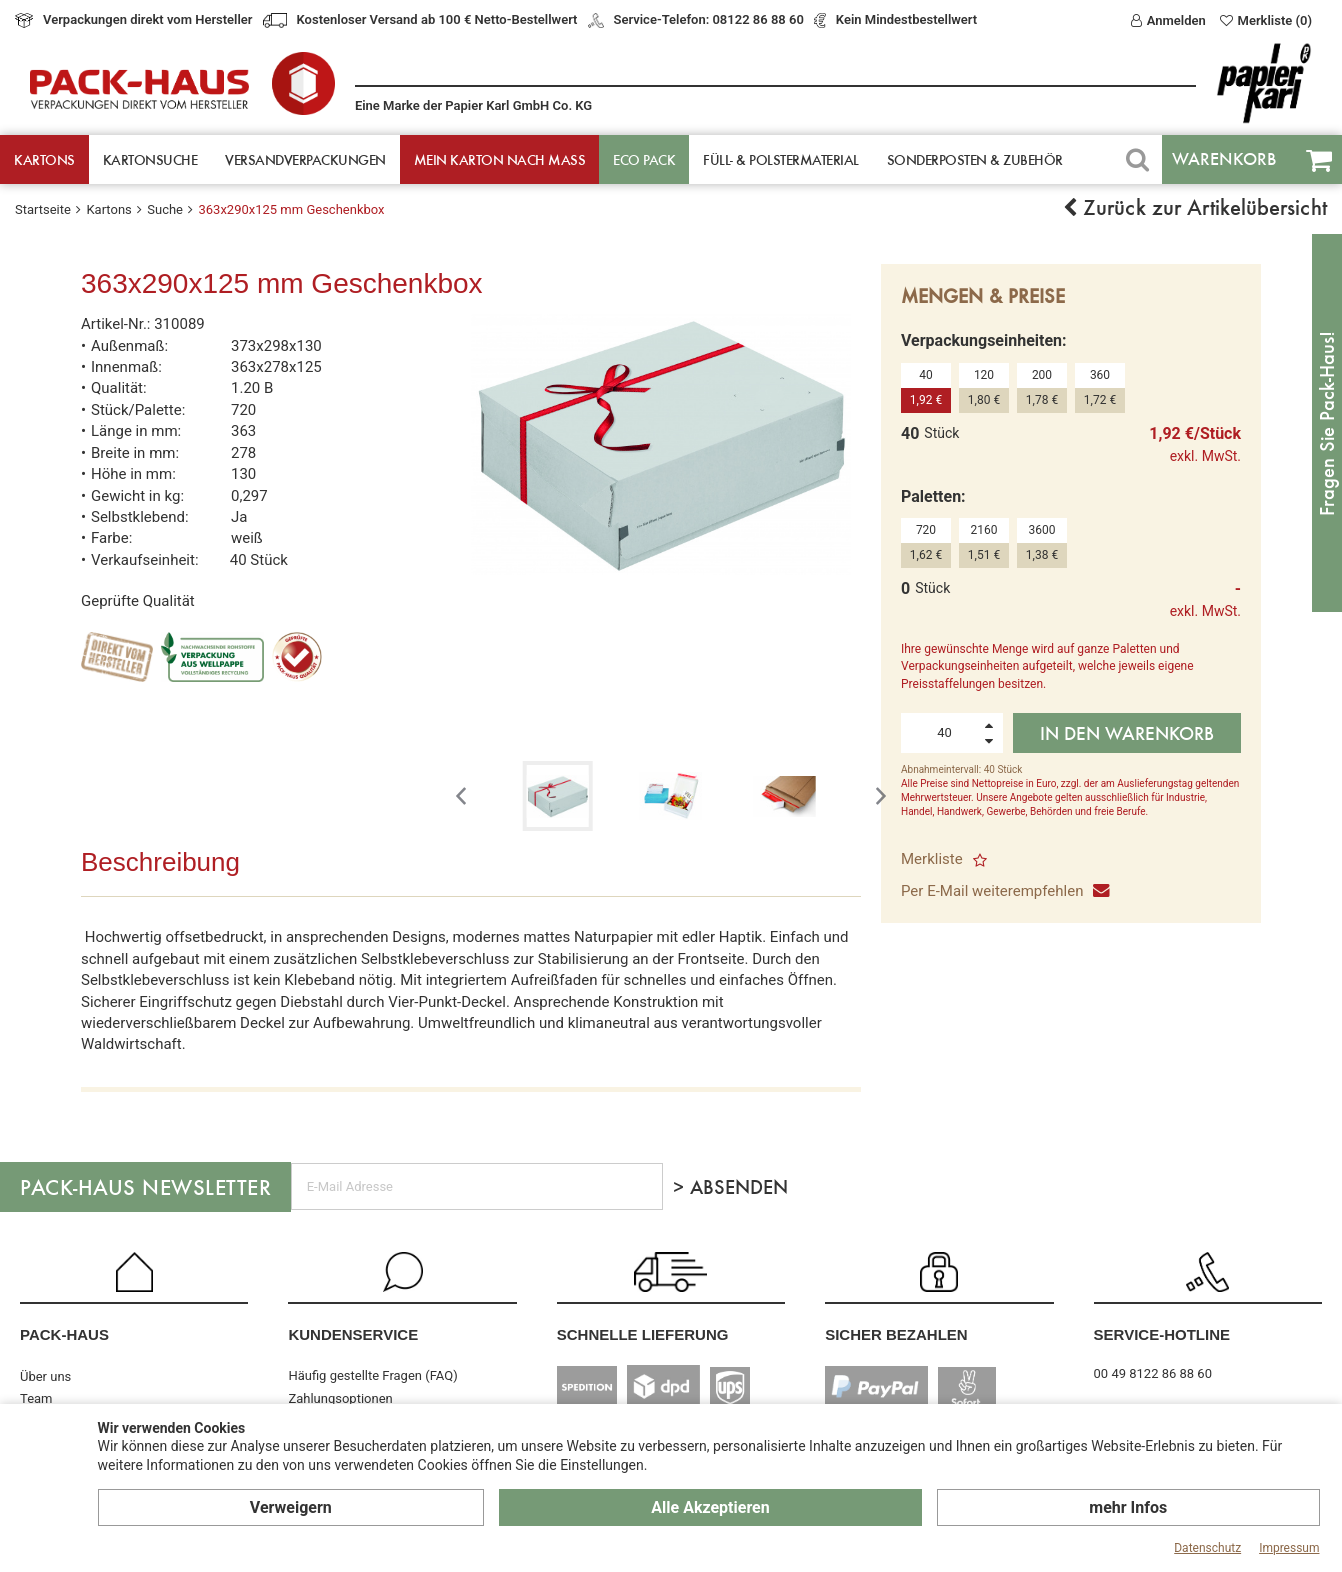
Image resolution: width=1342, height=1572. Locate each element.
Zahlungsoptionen (340, 1398)
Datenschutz (1207, 1548)
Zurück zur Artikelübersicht (1195, 207)
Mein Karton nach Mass (500, 159)
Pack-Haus (64, 1334)
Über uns (45, 1376)
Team (36, 1398)
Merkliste (944, 859)
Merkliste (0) (1266, 20)
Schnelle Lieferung (643, 1334)
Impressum (1289, 1548)
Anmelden (1168, 20)
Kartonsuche (150, 159)
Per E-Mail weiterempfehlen (1004, 891)
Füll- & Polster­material (781, 159)
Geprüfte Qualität (138, 601)
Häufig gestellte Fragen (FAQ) (372, 1375)
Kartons (44, 159)
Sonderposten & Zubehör (975, 159)
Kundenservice (353, 1334)
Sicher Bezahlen (896, 1334)
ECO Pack (644, 159)
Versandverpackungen (305, 159)
